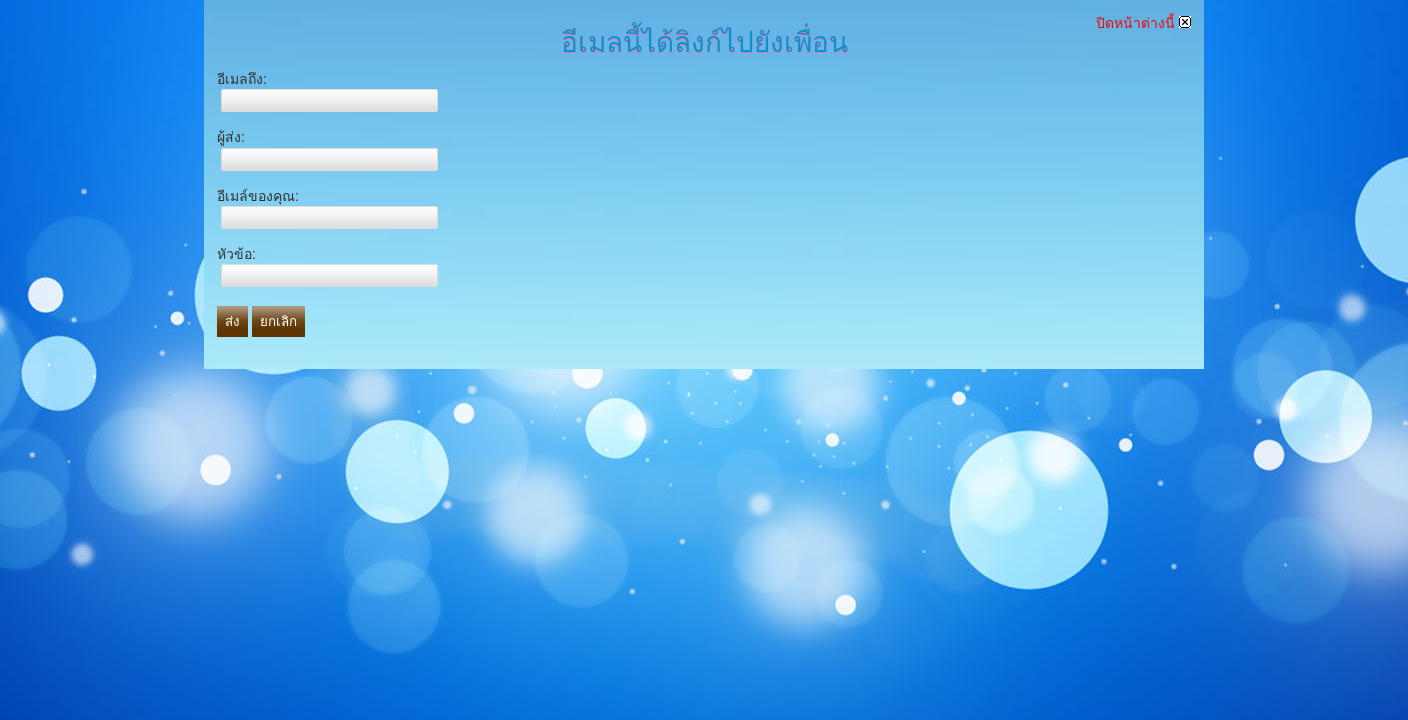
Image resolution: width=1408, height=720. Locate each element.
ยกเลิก (278, 321)
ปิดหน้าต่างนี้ (1143, 23)
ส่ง (232, 321)
